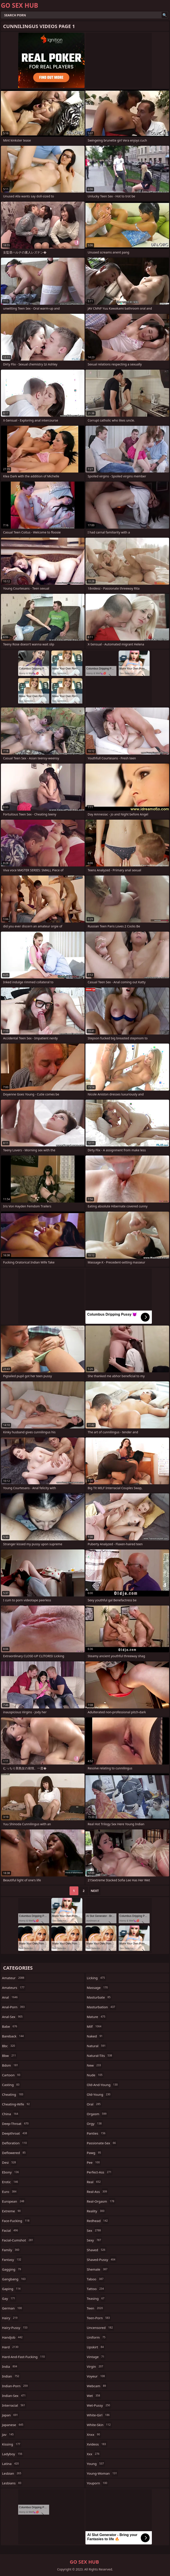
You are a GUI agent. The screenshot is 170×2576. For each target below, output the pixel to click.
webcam (97, 2386)
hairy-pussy (15, 2327)
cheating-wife (16, 2104)
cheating (13, 2094)
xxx (93, 2454)
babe (10, 2026)
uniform (96, 2337)
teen (95, 2308)
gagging (12, 2269)
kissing (11, 2444)
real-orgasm (101, 2201)
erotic (10, 2182)
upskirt (96, 2347)
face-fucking (16, 2220)
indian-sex (14, 2395)
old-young (99, 2094)
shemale (97, 2269)
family (11, 2250)
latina (11, 2463)
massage (98, 1987)
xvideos (97, 2444)
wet (94, 2395)
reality (96, 2211)
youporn (97, 2483)
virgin (95, 2366)
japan (10, 2415)
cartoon (11, 2075)
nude (95, 2075)
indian (11, 2376)
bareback (13, 2036)
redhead (98, 2220)
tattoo (96, 2288)
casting (11, 2084)
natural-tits (100, 2055)
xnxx (94, 2434)
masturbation (101, 2007)
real (94, 2182)
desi (9, 2162)
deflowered (14, 2152)
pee (94, 2162)
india (10, 2366)
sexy (94, 2240)
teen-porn (99, 2318)
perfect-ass (99, 2172)
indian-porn (15, 2386)
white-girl (99, 2415)
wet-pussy (99, 2405)
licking (96, 1978)
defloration (15, 2143)
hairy (10, 2318)
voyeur (96, 2376)
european (13, 2201)
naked (95, 2036)
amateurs (13, 1987)
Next (95, 1891)
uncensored (100, 2327)
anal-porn (14, 2007)
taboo (95, 2279)
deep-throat (16, 2123)
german (12, 2308)
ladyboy (12, 2454)
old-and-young (103, 2084)
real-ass (97, 2191)
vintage (96, 2356)
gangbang (14, 2279)
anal (10, 1997)
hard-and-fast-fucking (24, 2356)
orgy (95, 2123)
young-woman (102, 2473)
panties (96, 2133)
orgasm (97, 2114)
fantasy (12, 2259)
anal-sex (13, 2016)
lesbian (12, 2473)
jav (8, 2434)
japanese (13, 2424)
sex (94, 2230)
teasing (96, 2298)
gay (9, 2298)
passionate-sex (102, 2143)
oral (94, 2104)
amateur (13, 1978)
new (94, 2065)
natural (97, 2046)
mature (96, 2016)
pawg (94, 2152)
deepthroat (15, 2133)
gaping (11, 2288)
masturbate (99, 1997)
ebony (11, 2172)
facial (10, 2230)
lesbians (12, 2483)
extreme (12, 2211)
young (96, 2463)
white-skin (99, 2424)
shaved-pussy (101, 2259)
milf (94, 2026)
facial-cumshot (18, 2240)
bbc (9, 2046)
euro (9, 2191)
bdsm (10, 2065)
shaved (96, 2250)
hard (10, 2347)
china (10, 2114)
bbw (9, 2055)
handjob (13, 2337)
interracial (14, 2405)
